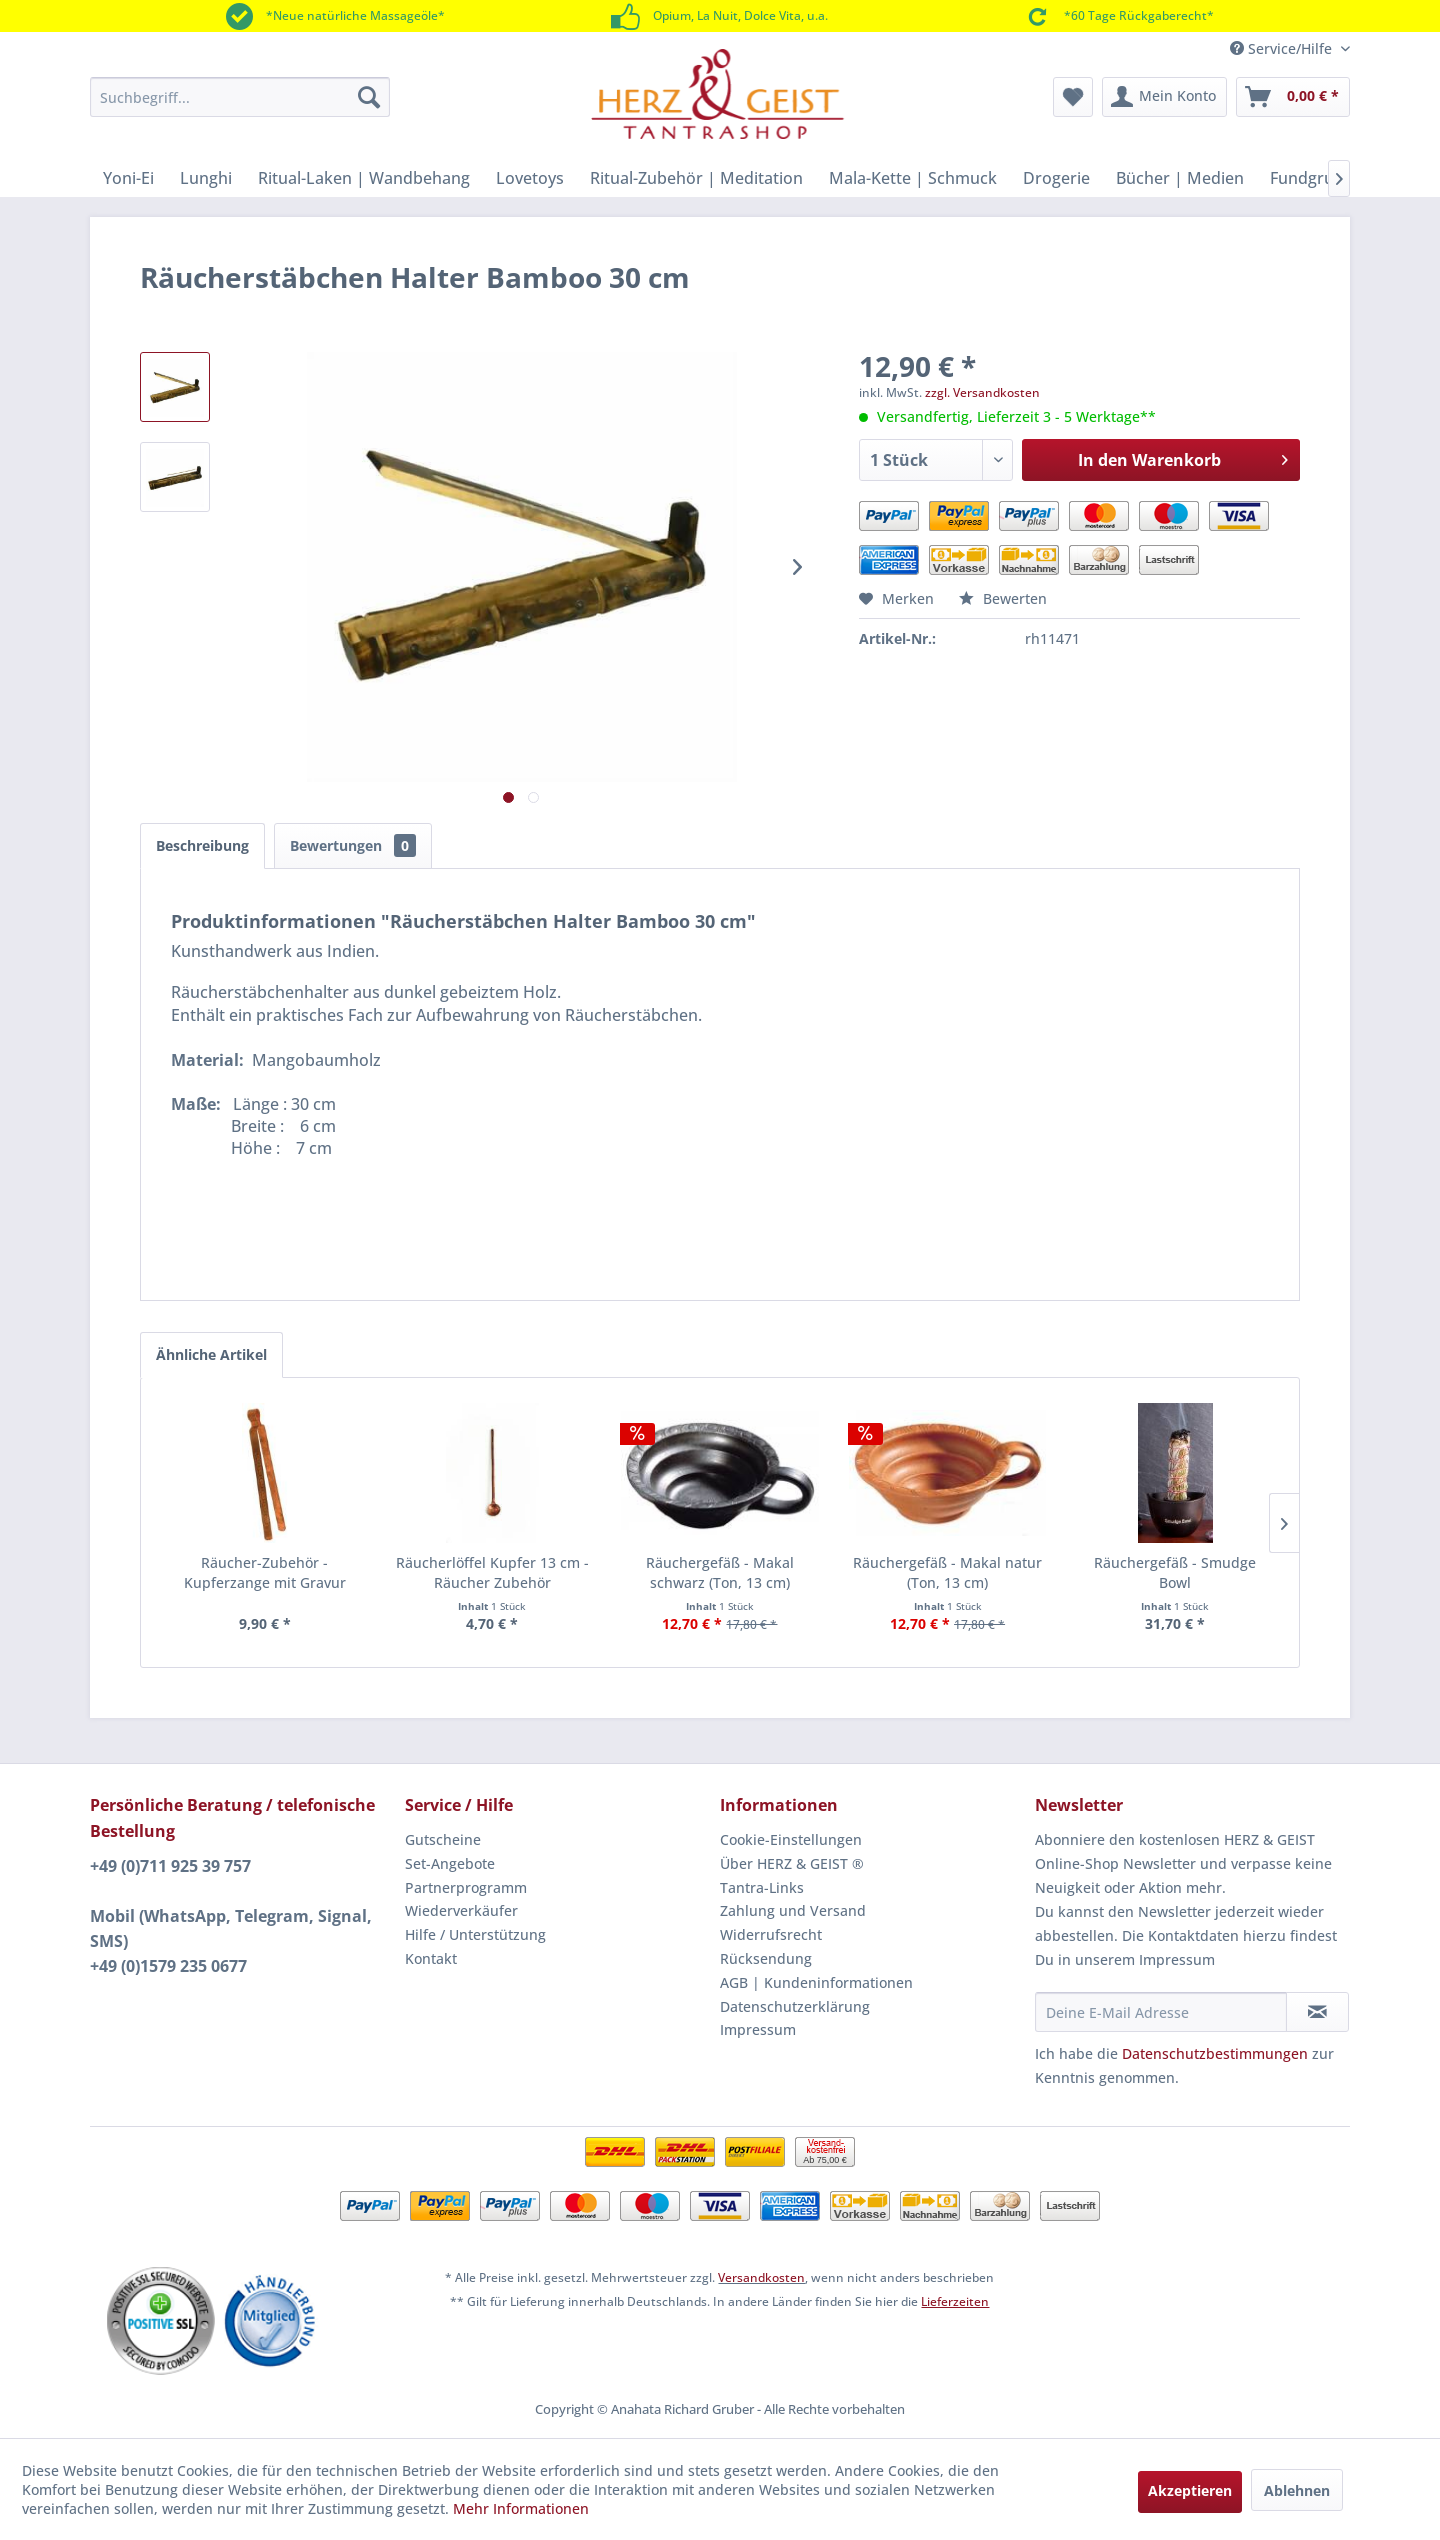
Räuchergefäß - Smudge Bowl (1175, 1572)
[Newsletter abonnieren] (1317, 2012)
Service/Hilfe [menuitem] (1283, 48)
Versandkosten (761, 2277)
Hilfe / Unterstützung (475, 1934)
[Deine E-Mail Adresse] (1161, 2012)
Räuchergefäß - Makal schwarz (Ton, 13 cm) (720, 1572)
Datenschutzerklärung (795, 2006)
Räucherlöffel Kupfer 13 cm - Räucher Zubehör (492, 1572)
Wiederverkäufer (461, 1910)
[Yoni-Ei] (128, 178)
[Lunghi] (206, 178)
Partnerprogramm (466, 1887)
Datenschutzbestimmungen (1215, 2053)
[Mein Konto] (1164, 97)
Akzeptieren (1190, 2490)
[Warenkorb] (1293, 97)
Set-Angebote (450, 1863)
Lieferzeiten (955, 2301)
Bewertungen (353, 845)
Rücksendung (766, 1958)
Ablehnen (1297, 2490)
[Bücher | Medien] (1180, 178)
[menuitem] (240, 97)
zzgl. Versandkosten (982, 392)
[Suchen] (369, 97)
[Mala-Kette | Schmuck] (913, 178)
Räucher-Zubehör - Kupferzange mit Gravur (265, 1572)
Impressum (758, 2029)
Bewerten (1003, 598)
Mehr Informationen (521, 2508)
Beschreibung (202, 845)
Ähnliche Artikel (211, 1354)
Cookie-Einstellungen (791, 1839)
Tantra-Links (762, 1887)
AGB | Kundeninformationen (816, 1982)
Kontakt (431, 1958)
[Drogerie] (1056, 178)
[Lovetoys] (530, 178)
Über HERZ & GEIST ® (792, 1863)
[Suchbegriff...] (240, 97)
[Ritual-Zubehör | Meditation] (696, 178)
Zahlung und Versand (793, 1910)
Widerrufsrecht (771, 1934)
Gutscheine (443, 1839)
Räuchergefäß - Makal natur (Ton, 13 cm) (947, 1572)
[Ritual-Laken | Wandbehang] (364, 178)
